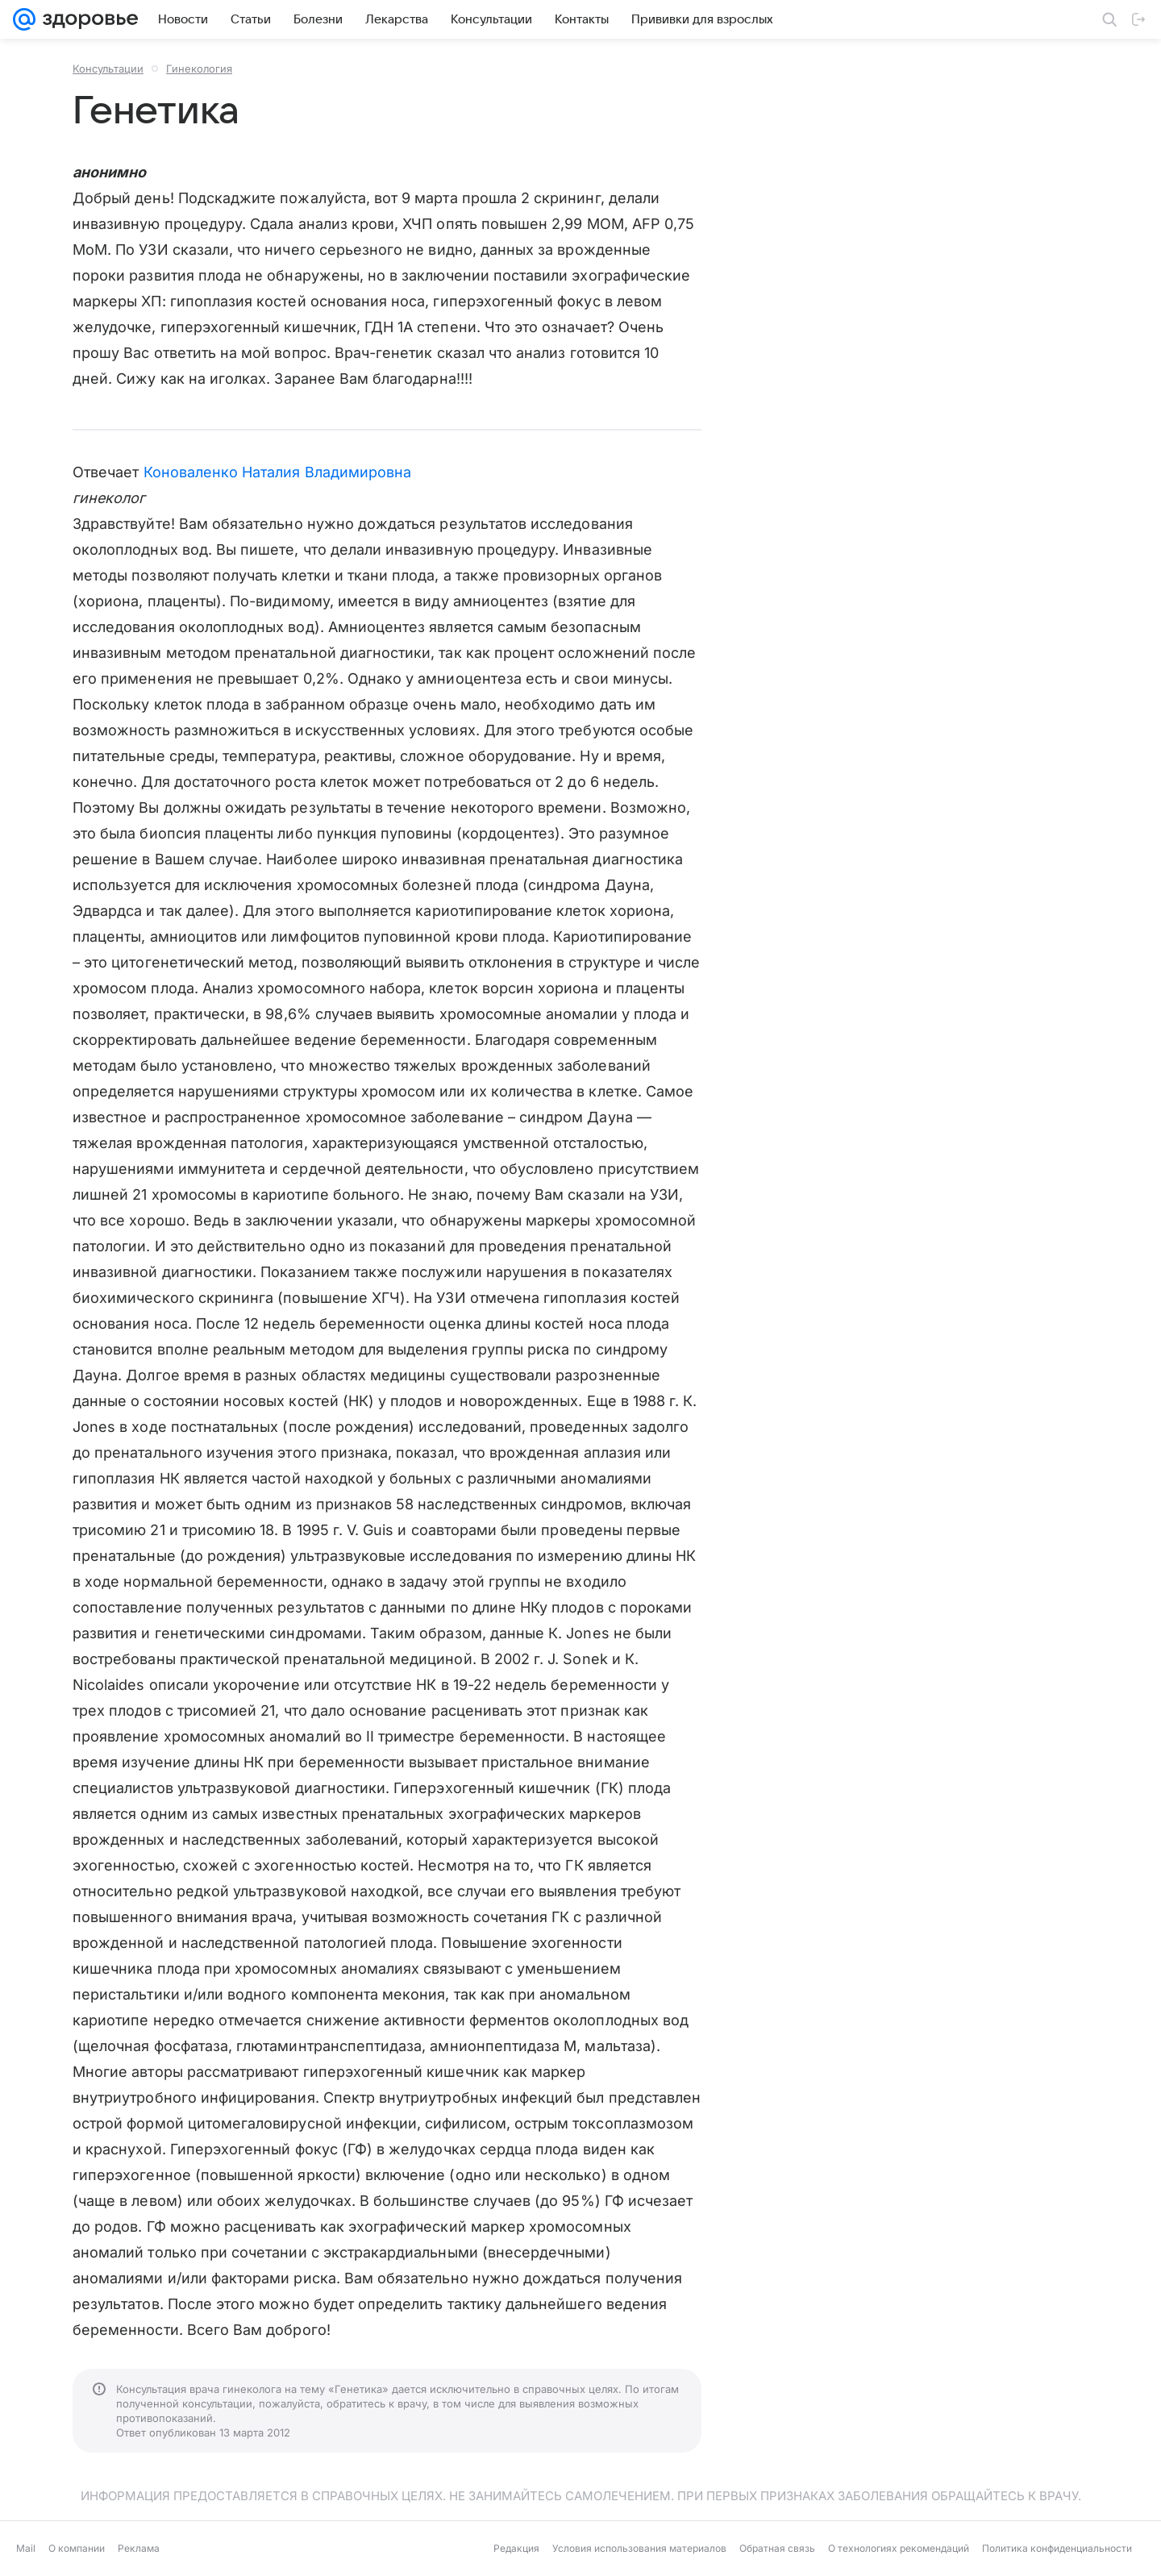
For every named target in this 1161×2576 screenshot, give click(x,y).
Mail (25, 2548)
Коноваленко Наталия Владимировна (278, 472)
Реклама (139, 2548)
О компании (76, 2548)
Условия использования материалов (639, 2548)
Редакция (516, 2548)
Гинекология (199, 68)
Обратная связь (777, 2548)
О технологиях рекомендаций (898, 2548)
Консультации (108, 68)
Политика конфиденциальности (1057, 2548)
